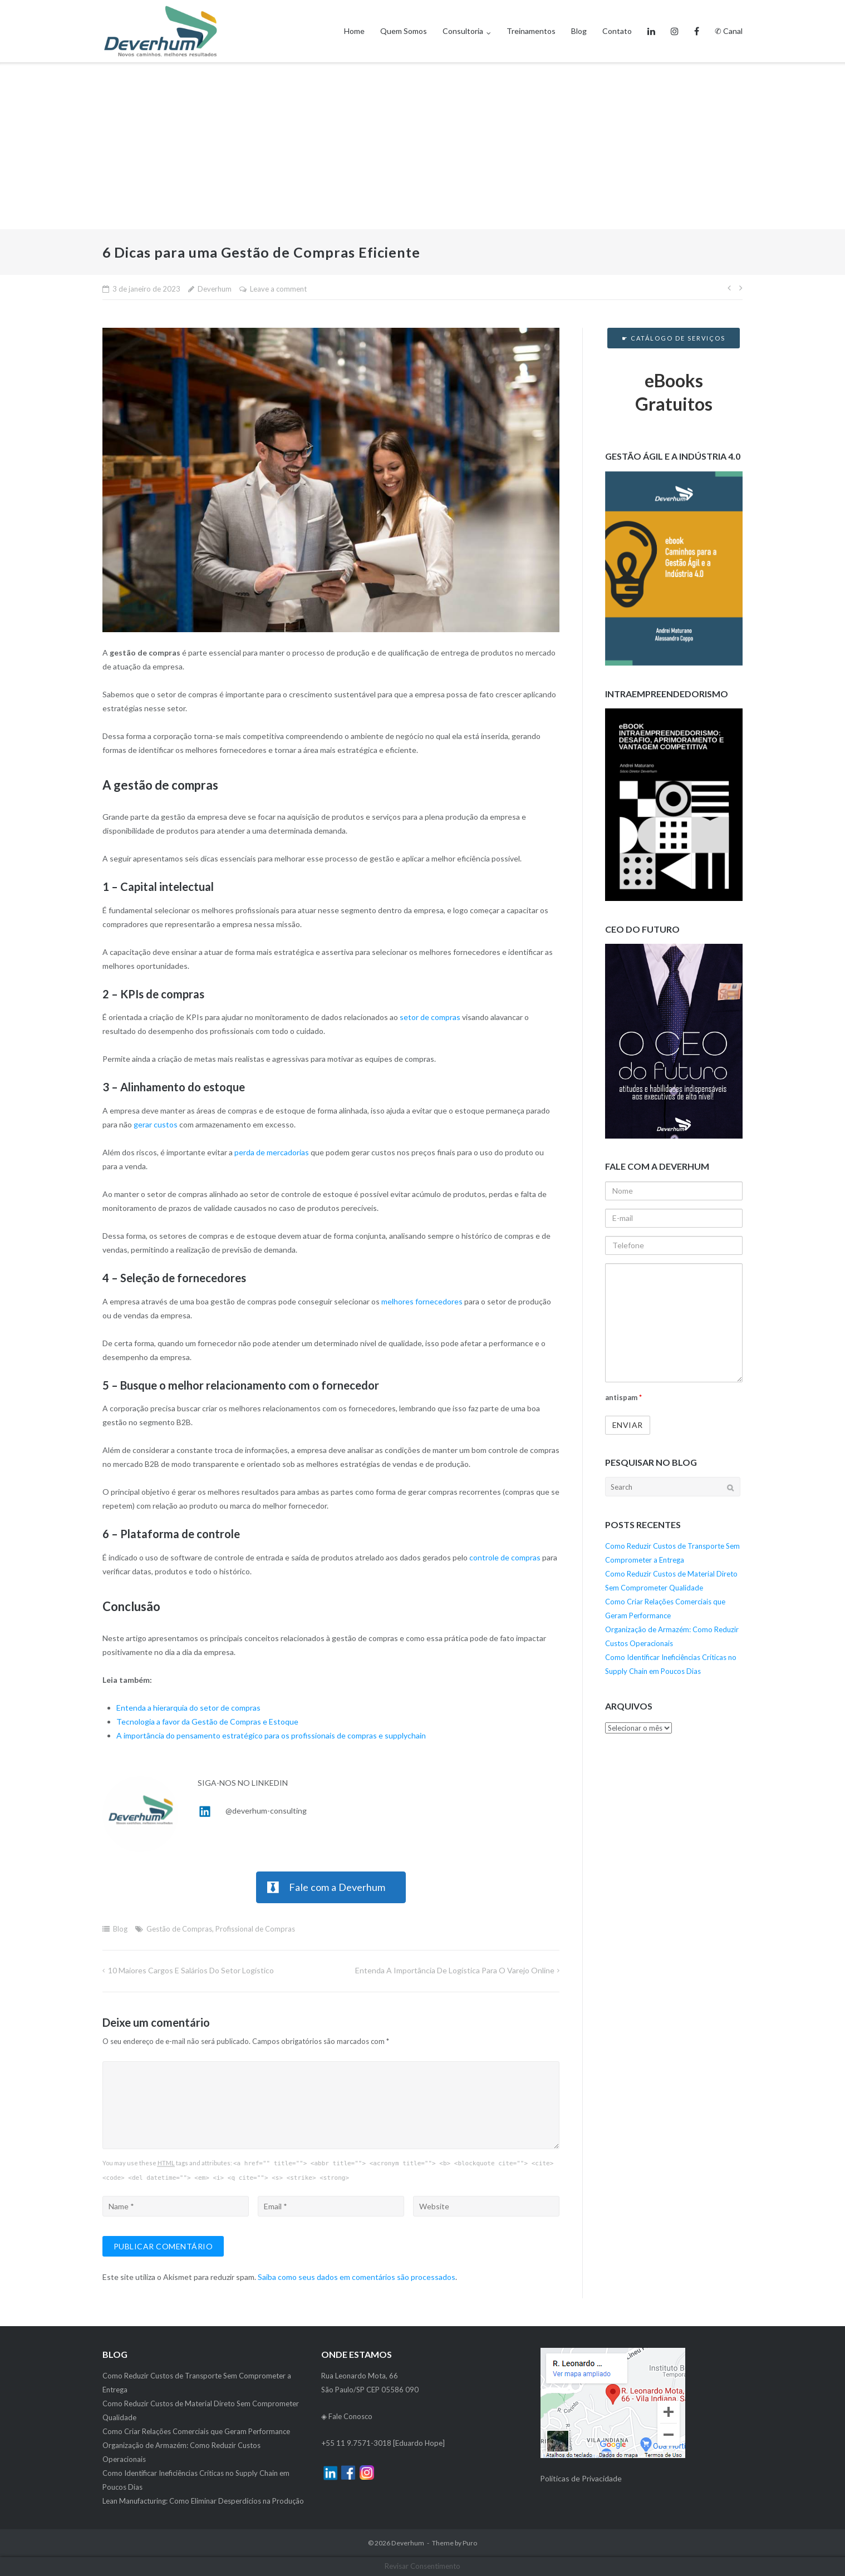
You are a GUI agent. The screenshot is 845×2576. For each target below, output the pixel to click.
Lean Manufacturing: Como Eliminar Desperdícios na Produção (203, 2500)
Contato (617, 31)
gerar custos (156, 1124)
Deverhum (215, 288)
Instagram (675, 22)
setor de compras (430, 1017)
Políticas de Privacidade (581, 2478)
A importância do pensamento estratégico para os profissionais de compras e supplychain (271, 1735)
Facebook (696, 22)
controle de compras (505, 1557)
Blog (579, 31)
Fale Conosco (350, 2416)
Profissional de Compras (255, 1928)
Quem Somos (403, 31)
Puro (470, 2543)
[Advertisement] (422, 146)
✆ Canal (729, 31)
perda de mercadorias (271, 1152)
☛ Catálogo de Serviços (673, 338)
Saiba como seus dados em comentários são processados (356, 2277)
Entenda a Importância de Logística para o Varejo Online (454, 1970)
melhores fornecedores (422, 1301)
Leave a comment (278, 288)
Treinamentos (531, 31)
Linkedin (651, 22)
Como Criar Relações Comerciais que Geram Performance (196, 2431)
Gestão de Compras (179, 1928)
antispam (623, 1397)
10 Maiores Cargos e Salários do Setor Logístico (191, 1970)
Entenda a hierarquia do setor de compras (188, 1707)
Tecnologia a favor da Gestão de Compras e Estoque (207, 1721)
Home (354, 31)
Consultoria (463, 31)
